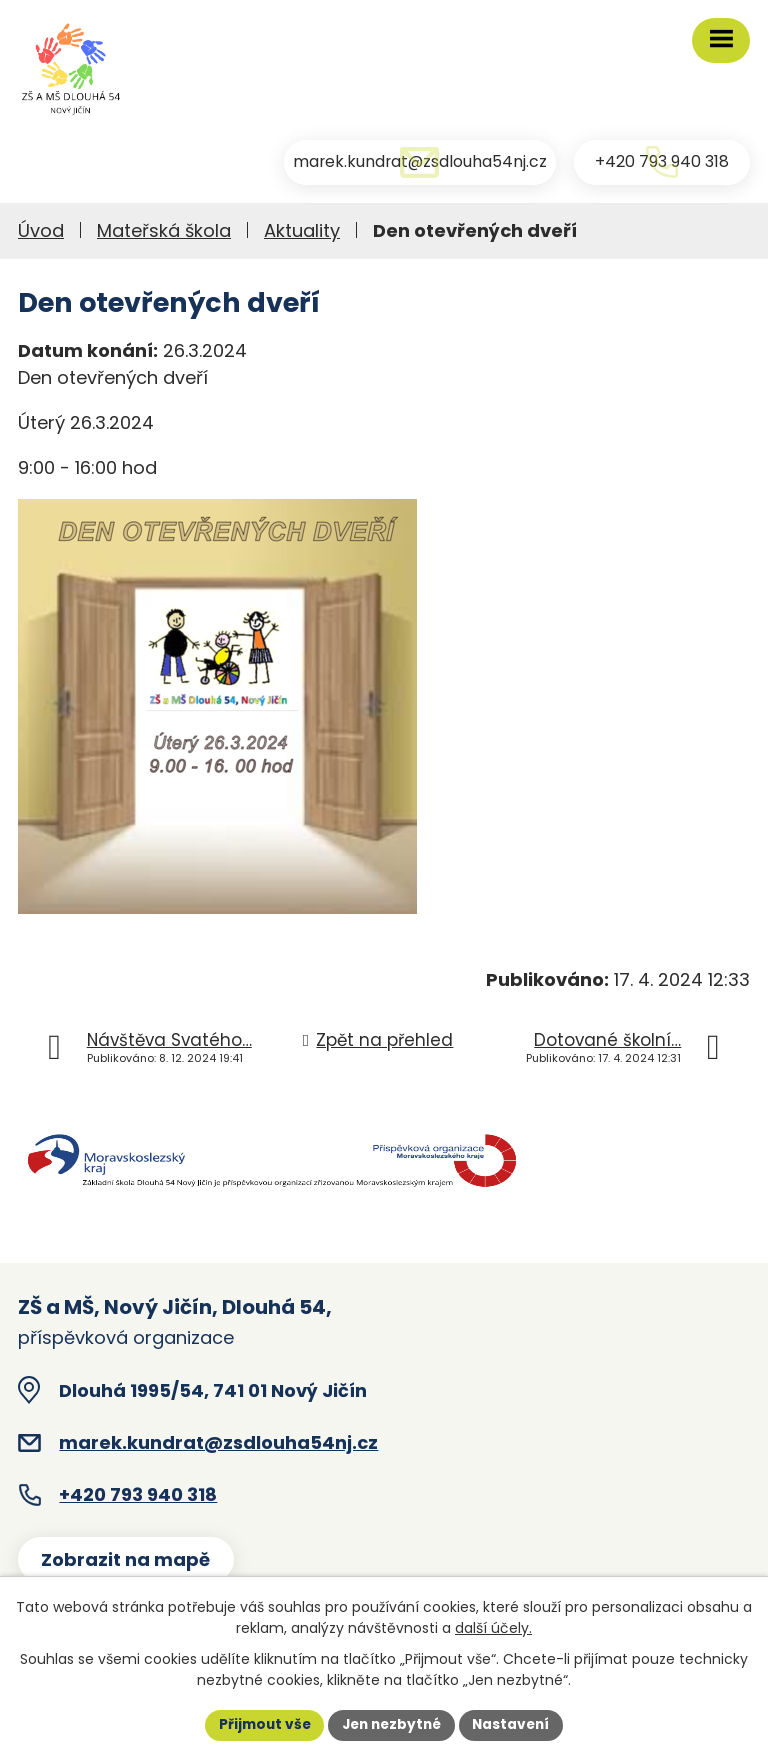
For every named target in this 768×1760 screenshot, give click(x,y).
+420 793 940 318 (138, 1499)
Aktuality (302, 235)
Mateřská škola (164, 235)
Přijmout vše (259, 1724)
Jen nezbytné (391, 1724)
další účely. (493, 1627)
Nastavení (516, 1724)
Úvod (41, 235)
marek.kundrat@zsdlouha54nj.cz (218, 1447)
